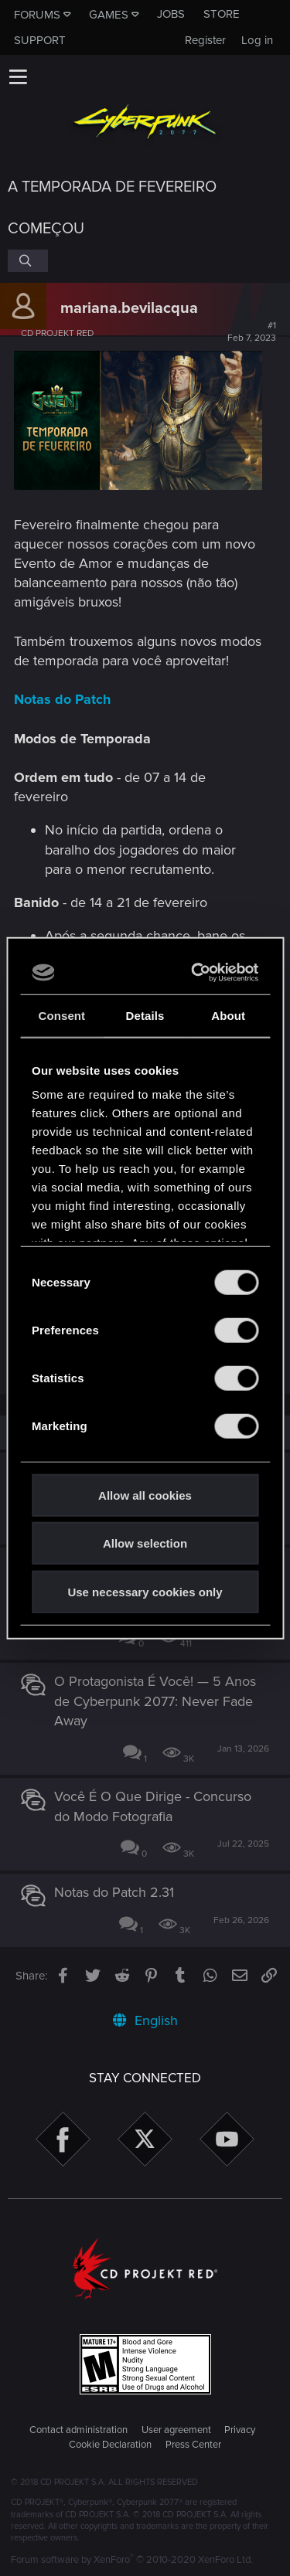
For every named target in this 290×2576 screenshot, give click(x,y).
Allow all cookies (145, 1494)
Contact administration (78, 2430)
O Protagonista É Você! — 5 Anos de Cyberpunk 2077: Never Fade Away (155, 1700)
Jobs (171, 14)
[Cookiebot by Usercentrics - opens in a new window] (196, 973)
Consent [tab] (61, 1014)
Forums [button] (37, 15)
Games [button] (108, 15)
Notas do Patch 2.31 (114, 1892)
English (145, 2020)
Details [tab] (145, 1014)
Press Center (193, 2444)
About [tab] (228, 1014)
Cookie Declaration (110, 2444)
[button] (17, 76)
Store (221, 14)
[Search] (28, 260)
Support (40, 40)
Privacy (239, 2430)
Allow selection (145, 1543)
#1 (251, 332)
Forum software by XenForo (132, 2560)
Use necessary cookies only (144, 1591)
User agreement (176, 2430)
